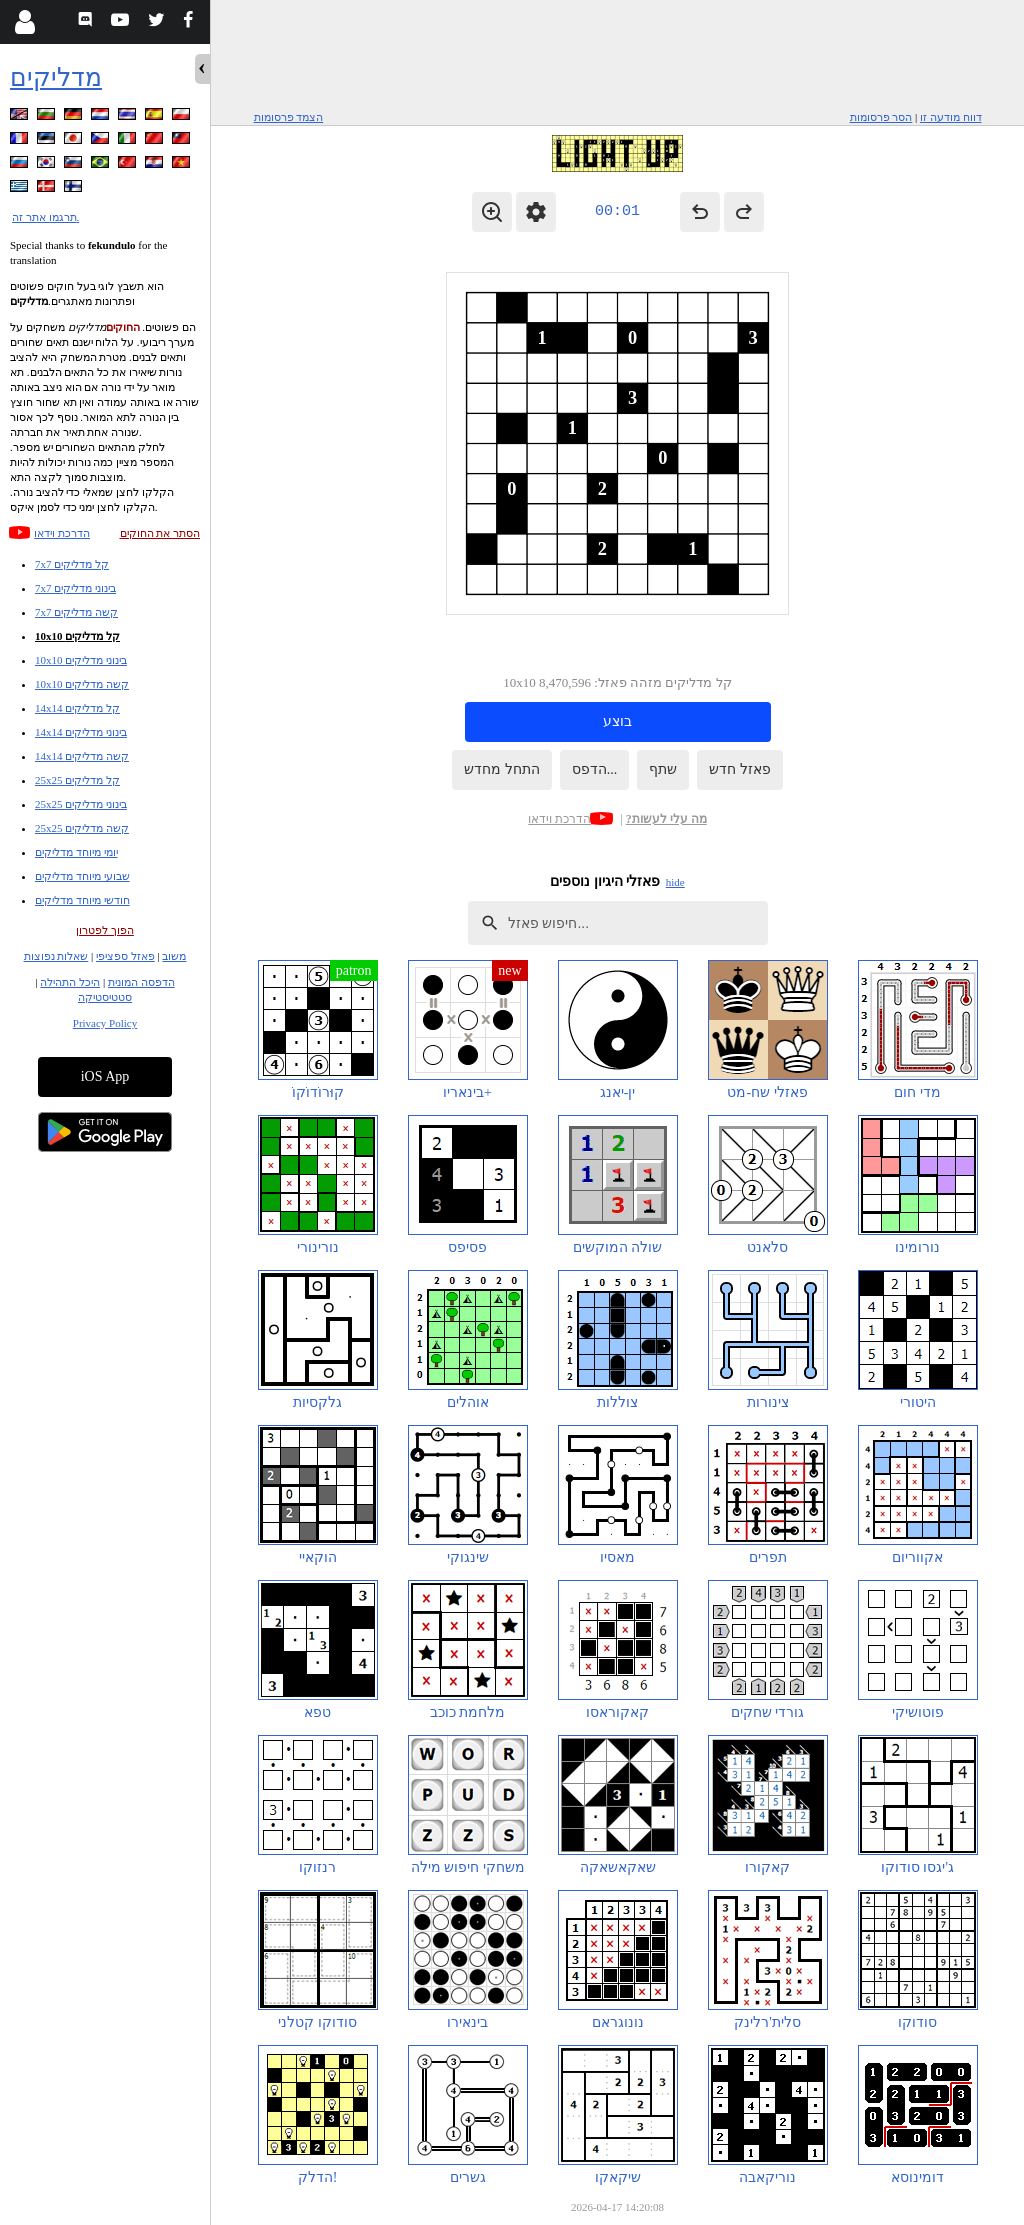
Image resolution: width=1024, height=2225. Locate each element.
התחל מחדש (502, 769)
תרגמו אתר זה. (45, 217)
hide (675, 882)
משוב (174, 956)
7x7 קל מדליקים (72, 564)
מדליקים (56, 77)
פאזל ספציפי (125, 956)
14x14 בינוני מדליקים (81, 732)
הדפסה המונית (141, 982)
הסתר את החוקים (160, 533)
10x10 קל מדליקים (77, 636)
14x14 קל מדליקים (77, 708)
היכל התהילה (70, 982)
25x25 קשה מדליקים (82, 828)
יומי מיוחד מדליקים (76, 852)
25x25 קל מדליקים (77, 780)
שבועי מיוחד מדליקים (82, 876)
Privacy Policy (105, 1023)
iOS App (105, 1076)
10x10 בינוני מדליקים (81, 660)
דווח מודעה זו (951, 117)
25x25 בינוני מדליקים (81, 804)
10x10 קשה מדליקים (82, 684)
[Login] (24, 22)
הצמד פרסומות (289, 117)
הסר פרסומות (881, 117)
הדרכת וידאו (62, 533)
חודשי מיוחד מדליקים (82, 900)
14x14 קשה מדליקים (82, 756)
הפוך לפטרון (105, 930)
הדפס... (595, 769)
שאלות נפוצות (56, 956)
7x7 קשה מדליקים (76, 612)
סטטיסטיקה (105, 997)
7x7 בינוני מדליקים (75, 588)
